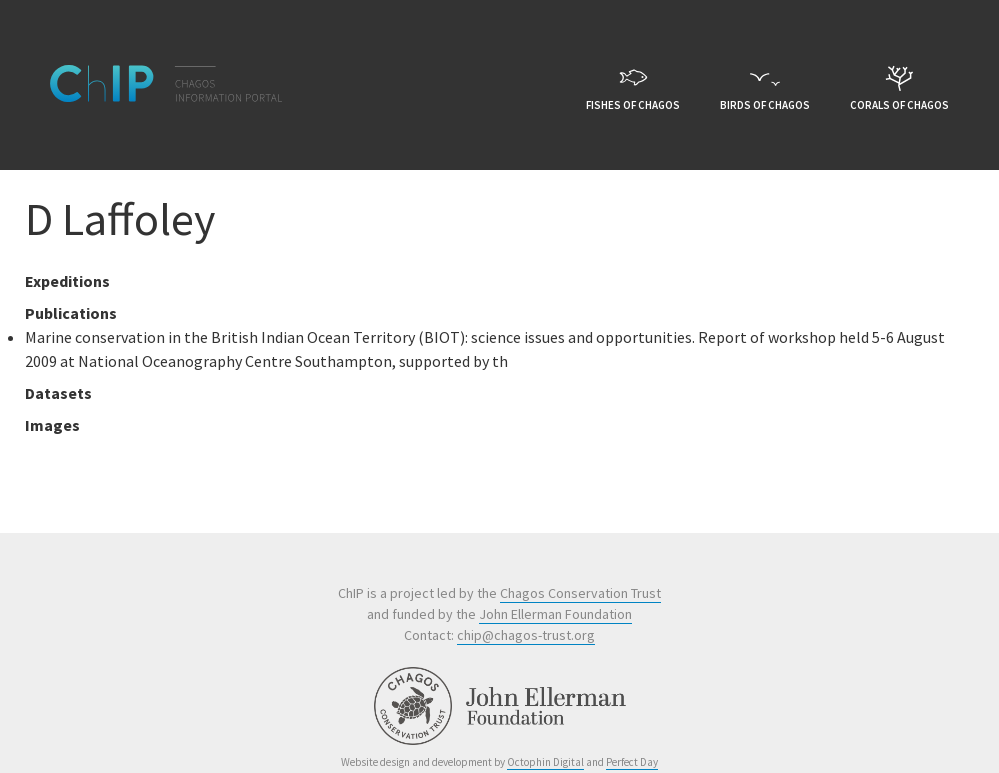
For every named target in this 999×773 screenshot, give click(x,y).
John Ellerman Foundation (555, 614)
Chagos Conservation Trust (580, 593)
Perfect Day (632, 762)
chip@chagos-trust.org (526, 635)
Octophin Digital (545, 762)
